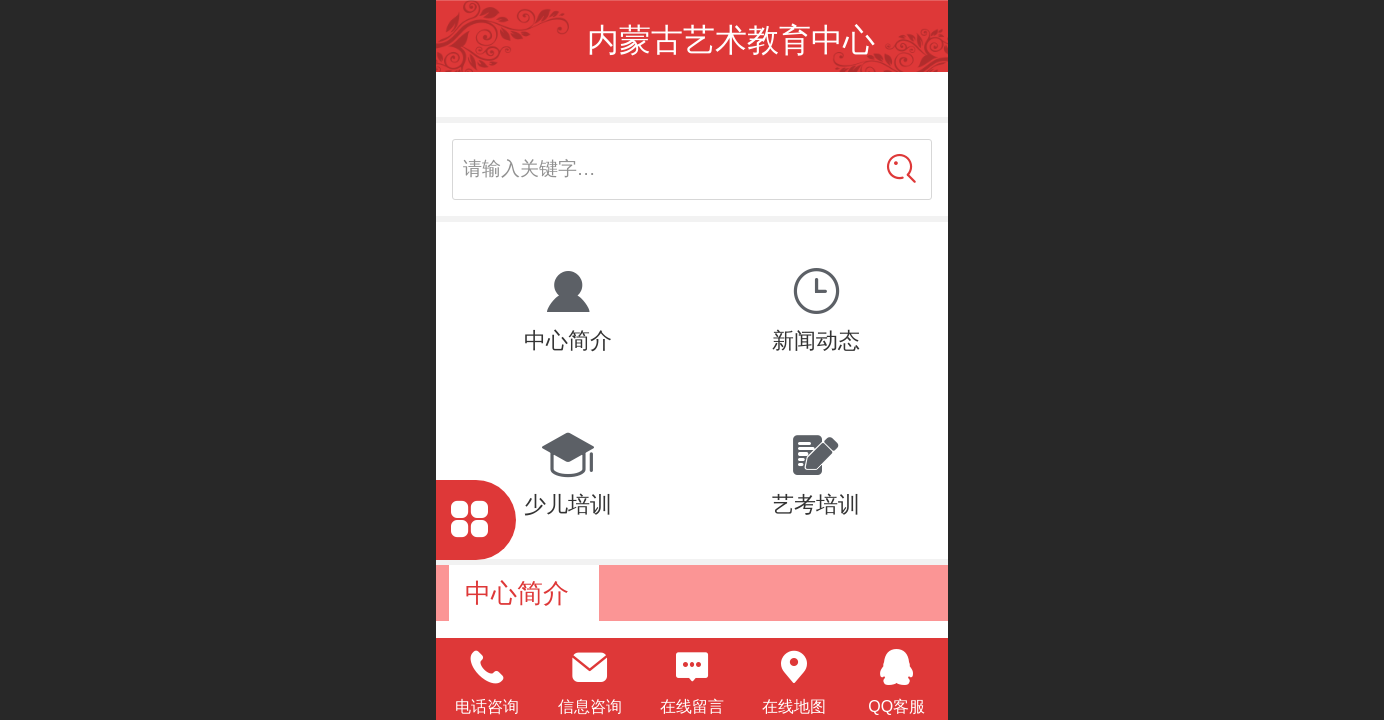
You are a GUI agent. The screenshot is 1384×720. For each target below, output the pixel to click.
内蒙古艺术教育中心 (731, 40)
